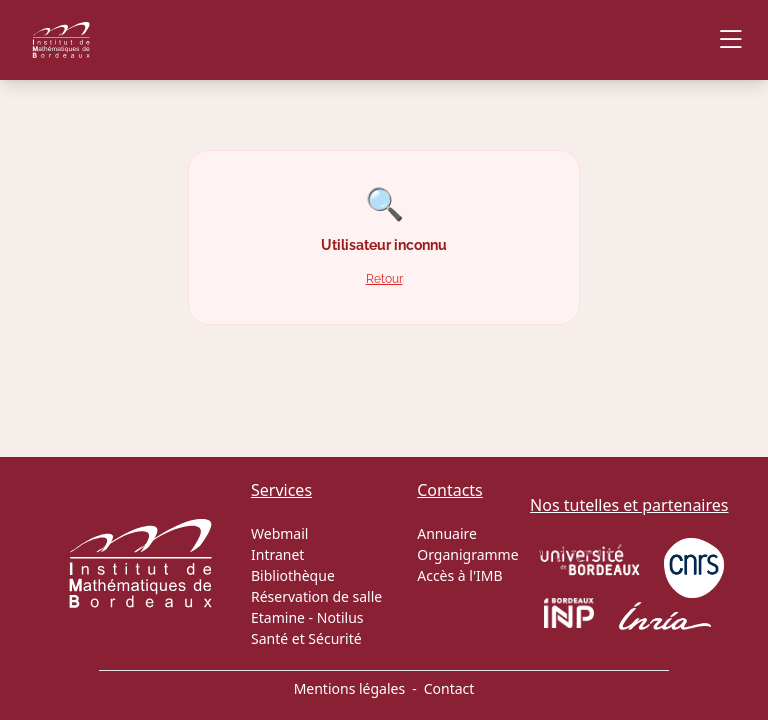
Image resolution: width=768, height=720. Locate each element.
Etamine (278, 617)
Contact (449, 688)
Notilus (340, 617)
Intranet (277, 554)
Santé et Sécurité (306, 638)
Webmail (279, 533)
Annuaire (447, 533)
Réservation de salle (316, 596)
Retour (384, 278)
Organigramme (467, 554)
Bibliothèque (293, 575)
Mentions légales (350, 688)
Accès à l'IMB (459, 575)
